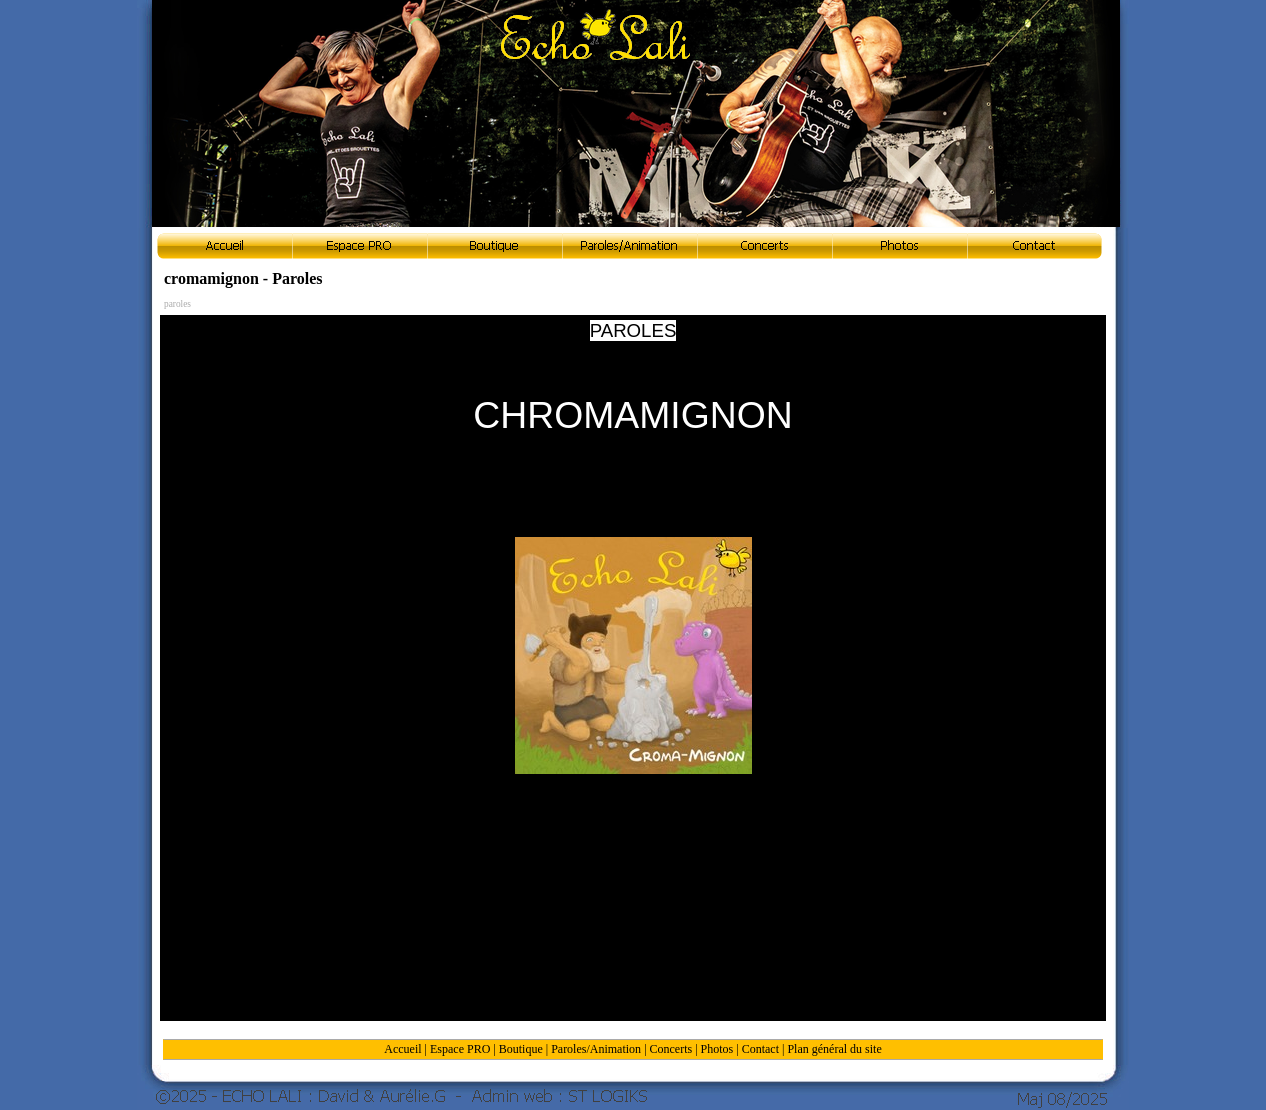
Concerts (671, 1049)
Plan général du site (834, 1049)
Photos (717, 1049)
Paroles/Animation (596, 1049)
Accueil (402, 1049)
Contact (760, 1049)
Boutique (521, 1049)
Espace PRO (460, 1049)
